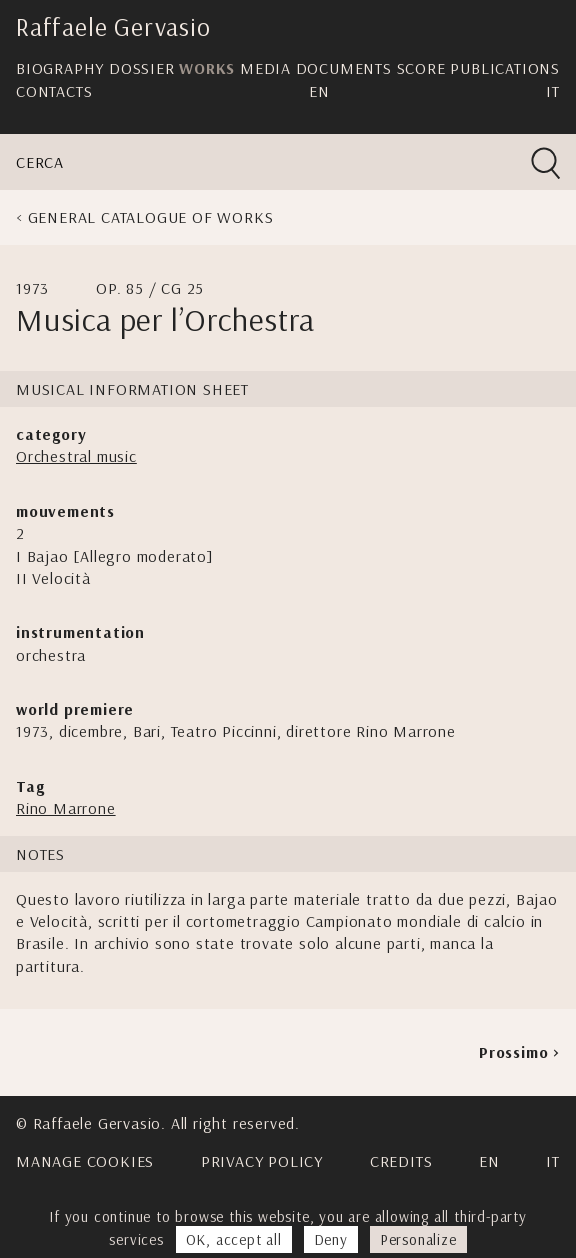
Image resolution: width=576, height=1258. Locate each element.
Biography (60, 68)
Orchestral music (76, 456)
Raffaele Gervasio (113, 26)
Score (421, 68)
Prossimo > (519, 1052)
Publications (505, 68)
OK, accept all (234, 1239)
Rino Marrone (66, 808)
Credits (401, 1161)
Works (207, 68)
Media (265, 68)
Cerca (40, 162)
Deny (331, 1239)
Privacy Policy (262, 1161)
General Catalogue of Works (151, 217)
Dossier (142, 68)
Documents (344, 68)
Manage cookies (85, 1161)
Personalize (418, 1239)
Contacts (54, 91)
